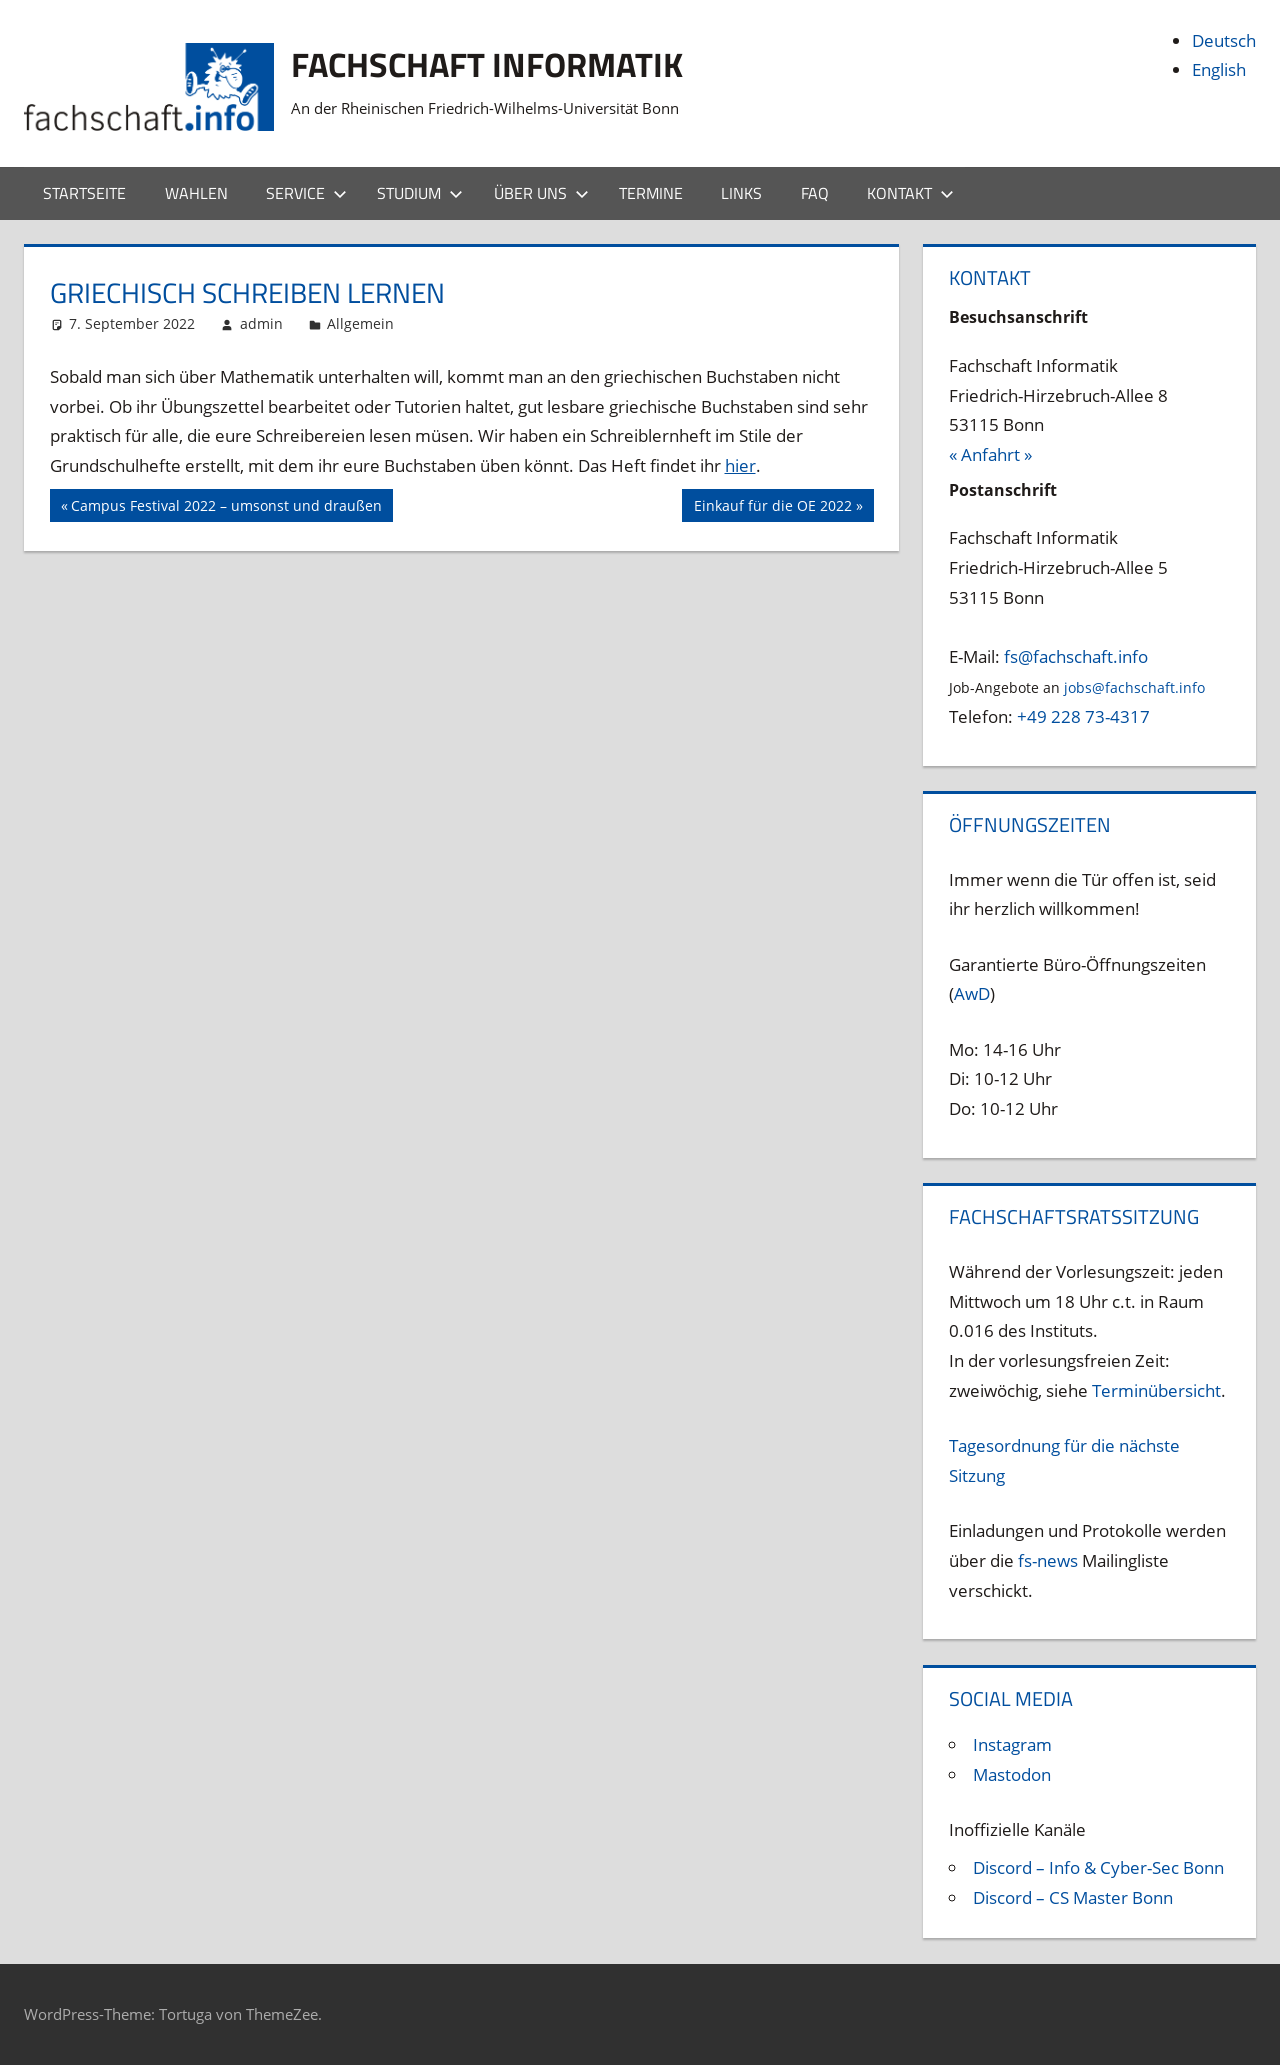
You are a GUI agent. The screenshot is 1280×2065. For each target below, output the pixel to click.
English (1219, 69)
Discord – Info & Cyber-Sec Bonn (1098, 1867)
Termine (651, 193)
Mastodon (1012, 1774)
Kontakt (910, 193)
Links (741, 193)
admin (261, 323)
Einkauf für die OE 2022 (772, 508)
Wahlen (196, 193)
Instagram (1012, 1744)
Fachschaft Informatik (499, 63)
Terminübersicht (1156, 1390)
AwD (972, 993)
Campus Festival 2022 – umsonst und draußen (226, 508)
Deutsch (1224, 40)
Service (306, 193)
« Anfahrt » (990, 454)
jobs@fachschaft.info (1134, 687)
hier (740, 465)
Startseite (84, 193)
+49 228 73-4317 (1083, 716)
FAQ (815, 193)
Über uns (541, 193)
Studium (420, 193)
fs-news (1048, 1560)
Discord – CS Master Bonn (1073, 1897)
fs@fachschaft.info (1076, 656)
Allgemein (360, 323)
